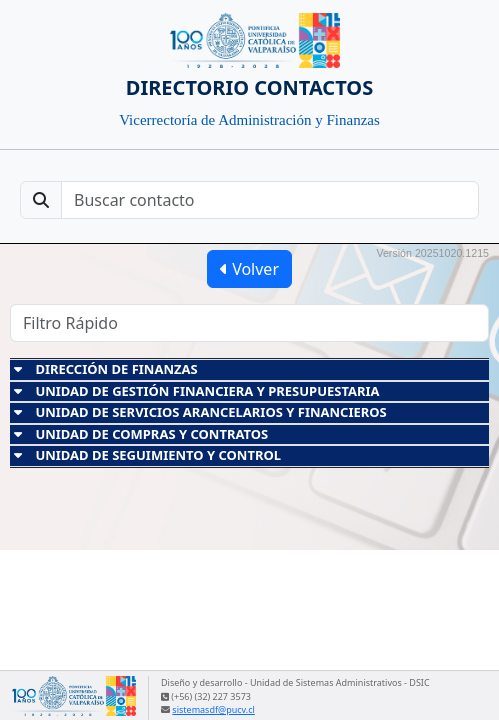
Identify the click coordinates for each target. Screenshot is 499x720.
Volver (249, 269)
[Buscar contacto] (270, 200)
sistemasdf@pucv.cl (213, 709)
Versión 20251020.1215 (432, 253)
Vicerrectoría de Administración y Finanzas (249, 120)
